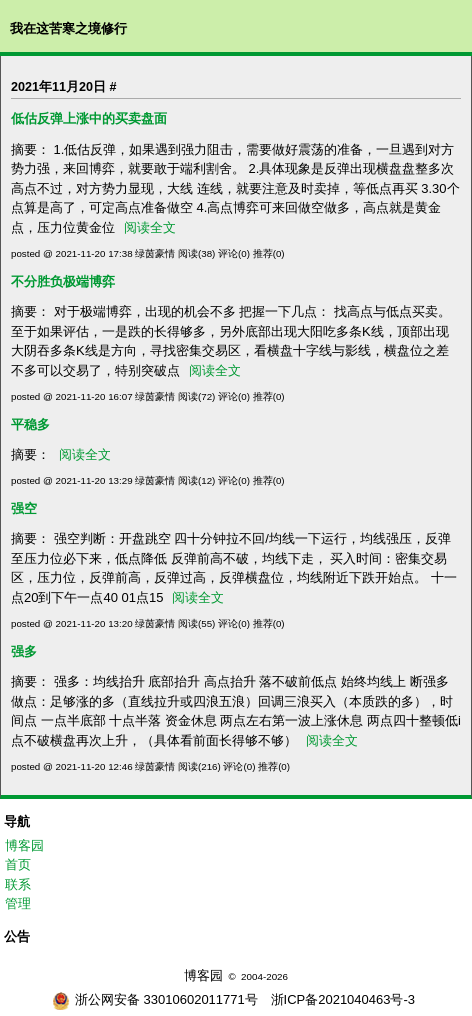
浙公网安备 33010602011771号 (155, 999)
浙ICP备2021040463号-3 (343, 999)
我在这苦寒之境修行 (68, 28)
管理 (18, 903)
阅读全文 (150, 227)
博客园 (24, 845)
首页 (18, 864)
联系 (18, 884)
